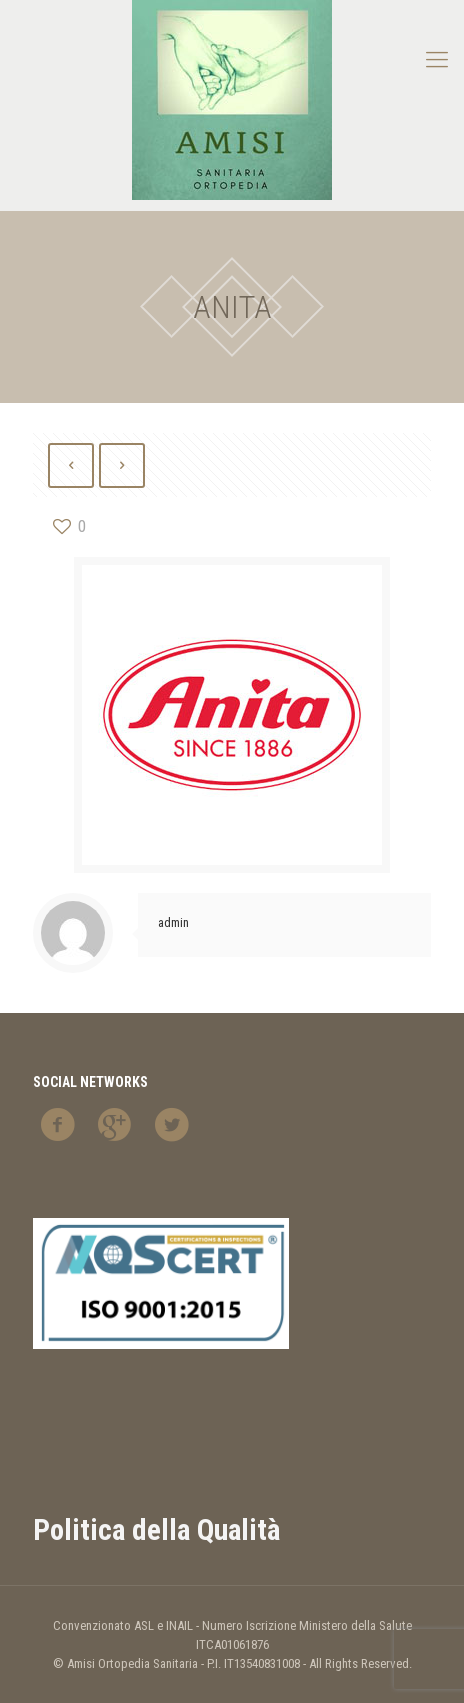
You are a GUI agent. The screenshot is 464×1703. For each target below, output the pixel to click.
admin (173, 922)
